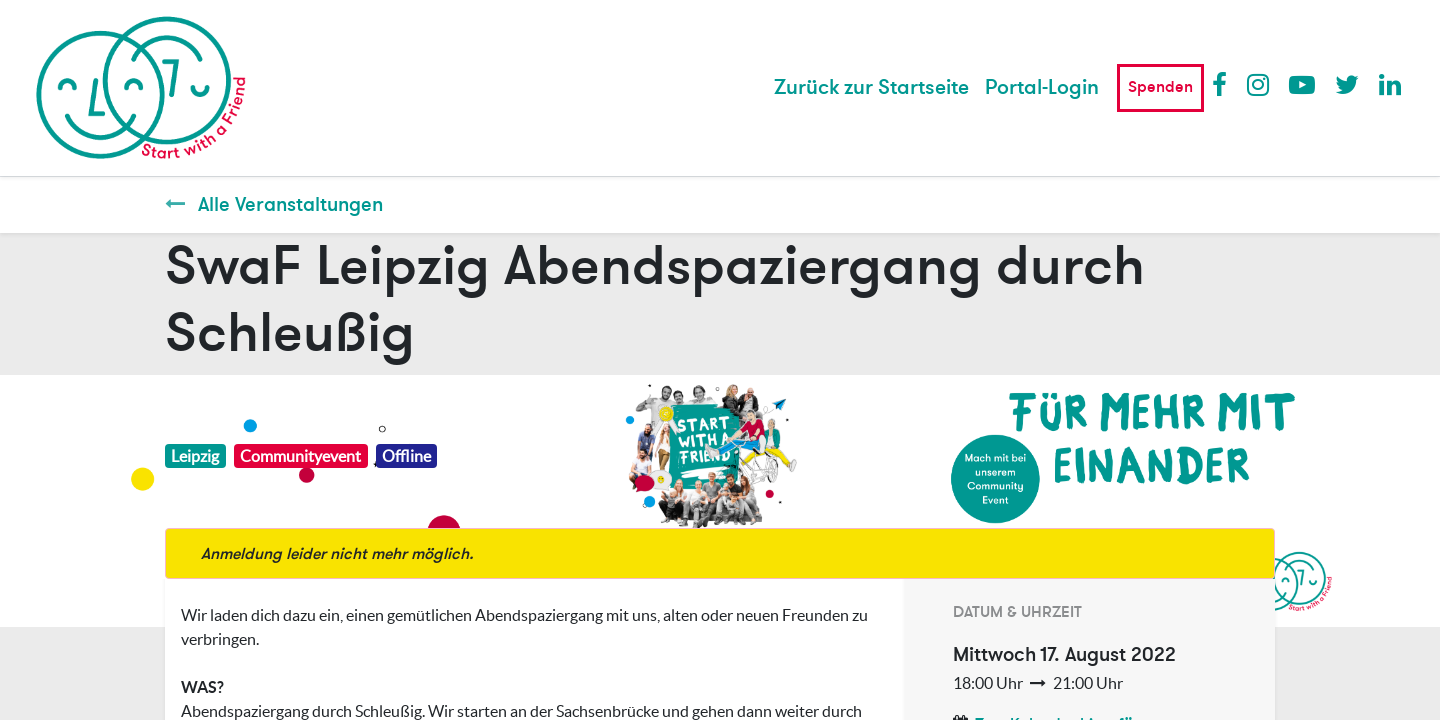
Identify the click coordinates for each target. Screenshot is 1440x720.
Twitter (1347, 84)
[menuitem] (871, 88)
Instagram (1259, 84)
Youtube (1301, 84)
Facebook (1224, 84)
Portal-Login (1042, 87)
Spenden (1160, 87)
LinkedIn (1391, 84)
